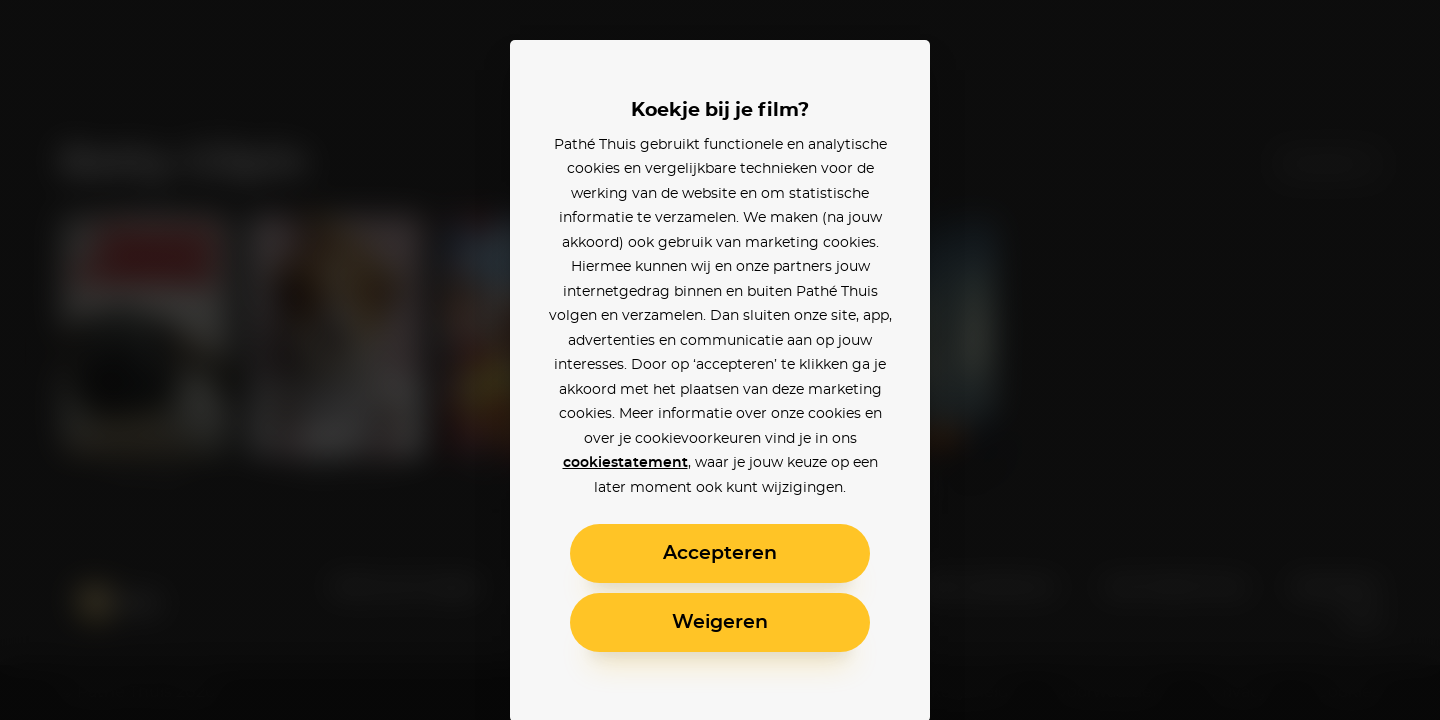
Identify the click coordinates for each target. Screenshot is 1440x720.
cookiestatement (625, 463)
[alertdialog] (720, 360)
